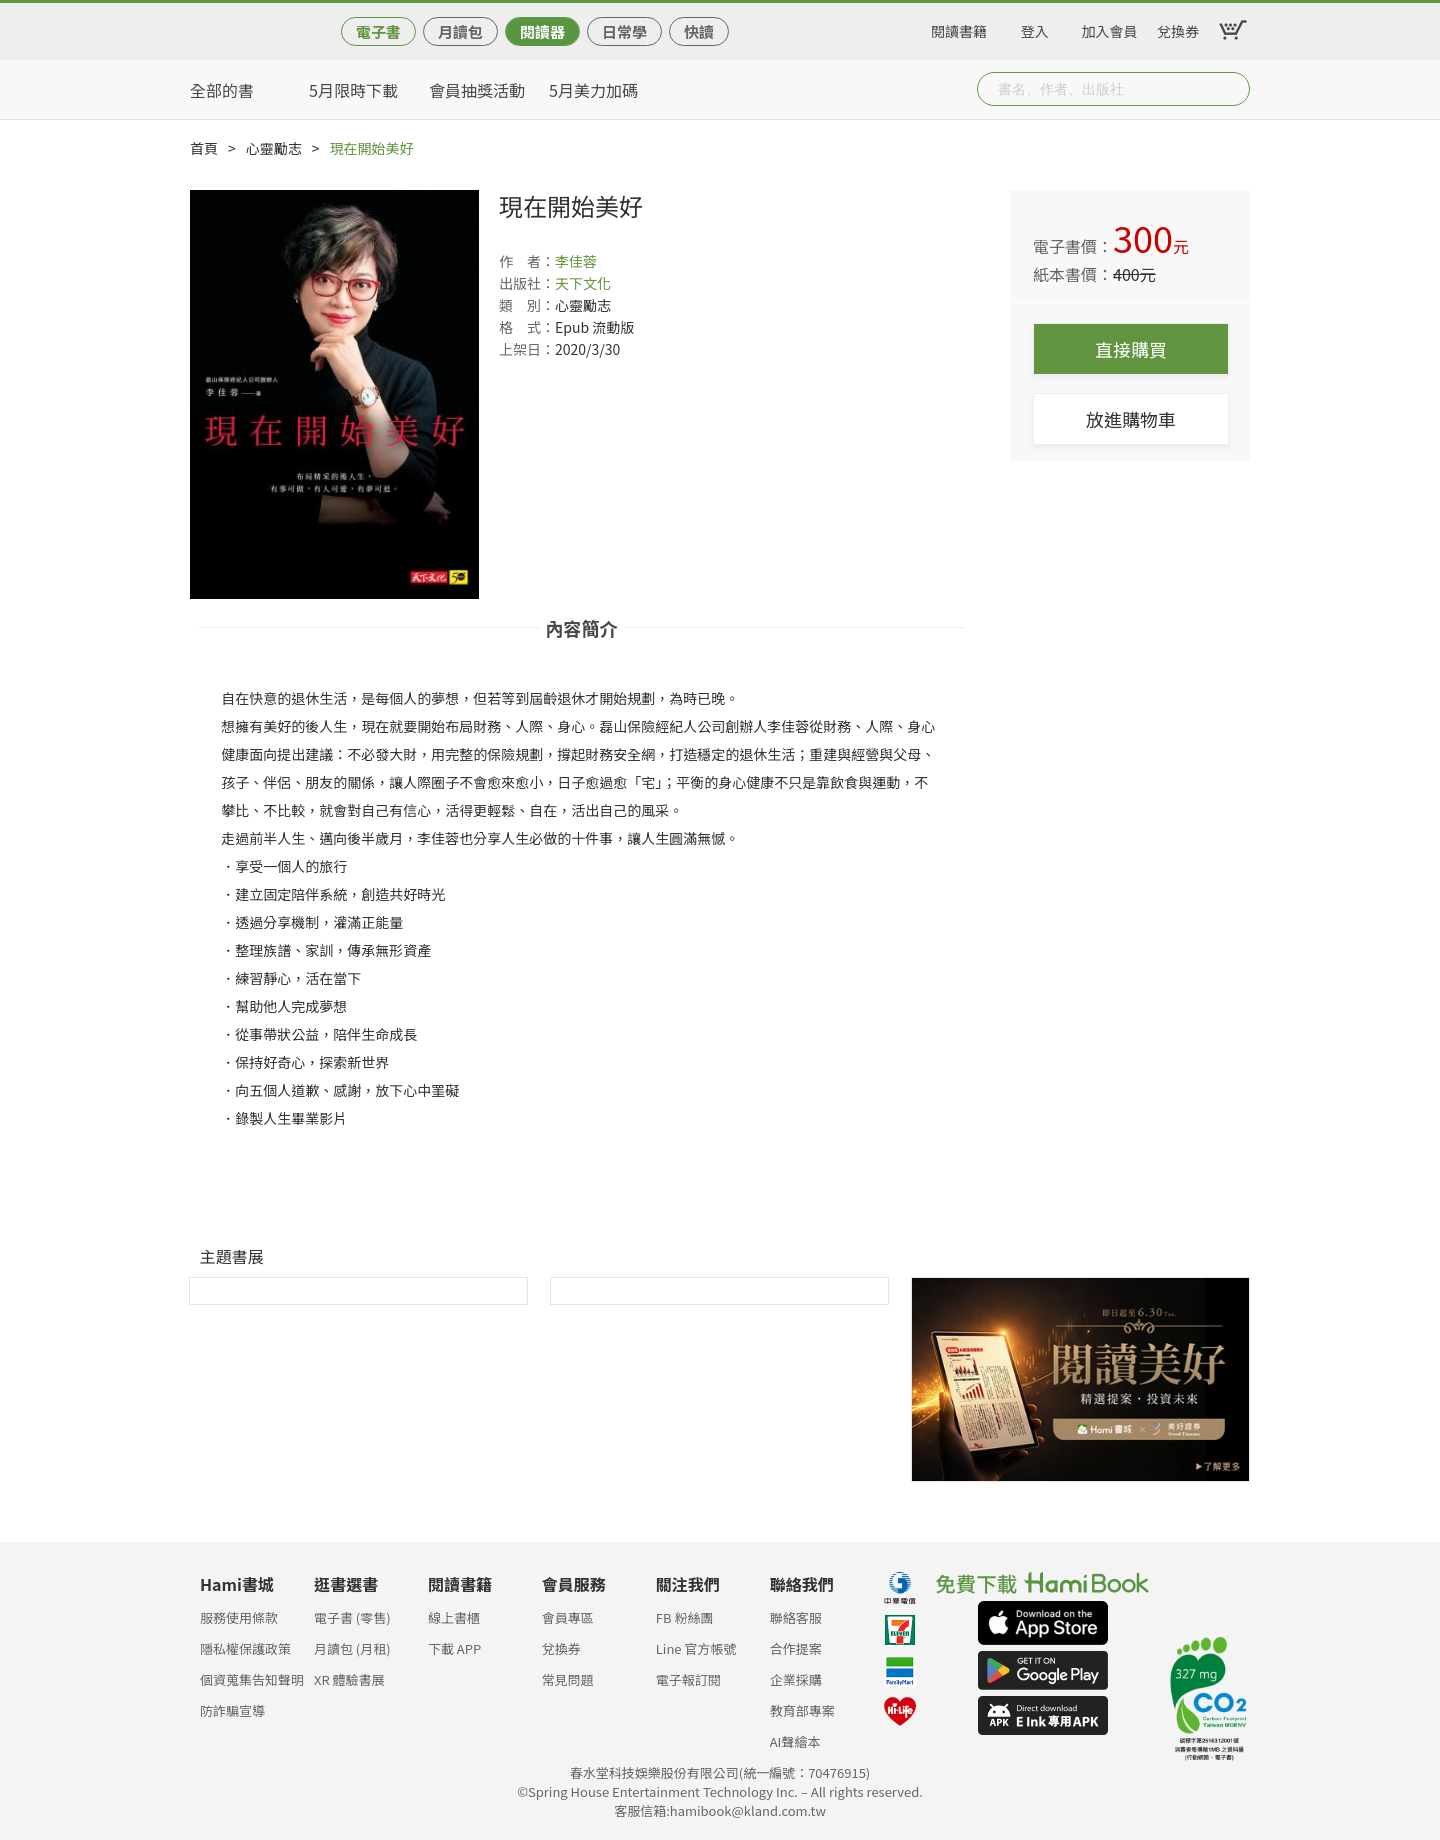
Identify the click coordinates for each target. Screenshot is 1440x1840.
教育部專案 (802, 1710)
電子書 (378, 31)
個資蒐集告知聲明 (252, 1679)
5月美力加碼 (593, 90)
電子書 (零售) (352, 1617)
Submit (1233, 89)
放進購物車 (1131, 419)
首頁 (204, 148)
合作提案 (796, 1648)
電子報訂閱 (688, 1679)
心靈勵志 (274, 148)
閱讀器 (542, 31)
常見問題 (568, 1679)
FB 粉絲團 (685, 1617)
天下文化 (583, 283)
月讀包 (460, 31)
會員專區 (568, 1617)
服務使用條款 (239, 1617)
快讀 (699, 31)
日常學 (624, 31)
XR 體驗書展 (349, 1679)
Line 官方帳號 (696, 1648)
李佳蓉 (576, 261)
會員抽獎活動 (477, 90)
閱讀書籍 (959, 28)
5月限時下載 (353, 90)
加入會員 (1110, 28)
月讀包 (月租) (352, 1648)
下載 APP (454, 1648)
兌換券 (1178, 28)
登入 (1035, 28)
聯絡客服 (796, 1617)
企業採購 (796, 1679)
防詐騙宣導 (232, 1710)
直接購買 (1131, 349)
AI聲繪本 (795, 1741)
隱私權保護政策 (245, 1648)
